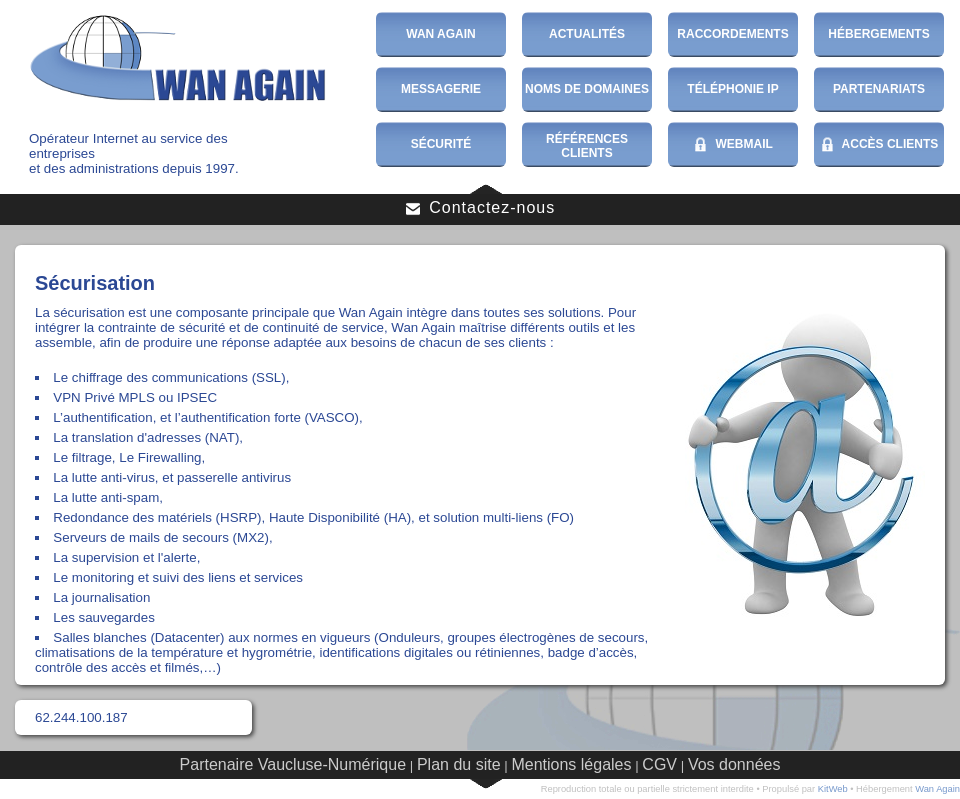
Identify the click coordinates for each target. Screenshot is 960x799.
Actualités (587, 34)
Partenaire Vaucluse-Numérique (293, 764)
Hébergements (878, 34)
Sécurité (441, 144)
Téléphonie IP (732, 89)
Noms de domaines (587, 89)
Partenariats (879, 89)
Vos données (734, 764)
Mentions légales (571, 764)
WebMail (733, 145)
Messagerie (441, 89)
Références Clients (587, 146)
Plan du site (459, 764)
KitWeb (833, 789)
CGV (659, 764)
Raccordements (732, 34)
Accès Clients (879, 145)
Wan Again (441, 34)
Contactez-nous (480, 208)
